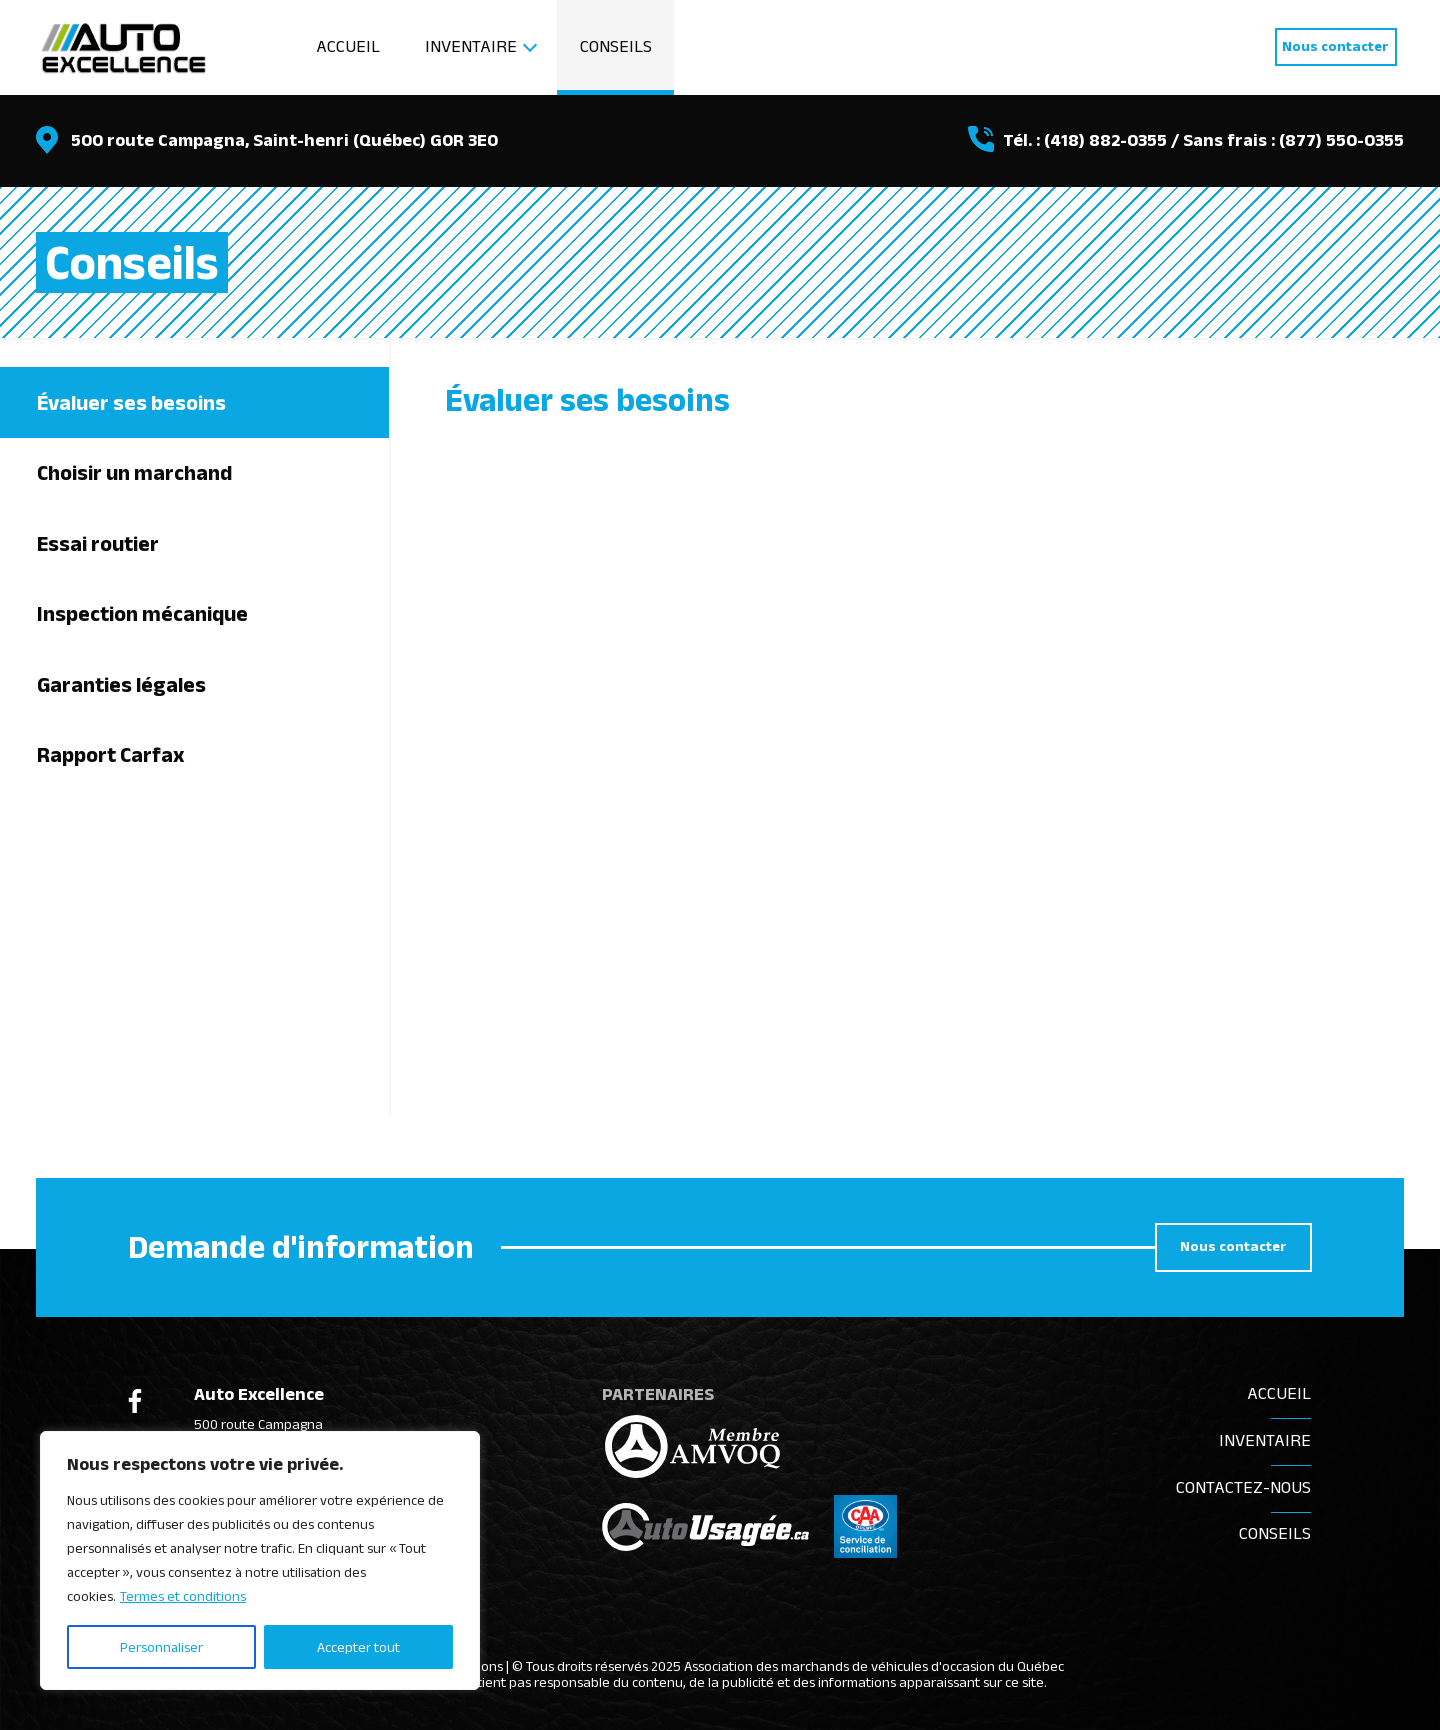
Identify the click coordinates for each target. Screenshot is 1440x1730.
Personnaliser (161, 1647)
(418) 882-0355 (1105, 140)
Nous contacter (1335, 46)
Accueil (348, 46)
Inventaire (471, 46)
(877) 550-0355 (1341, 140)
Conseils (616, 46)
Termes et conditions (183, 1597)
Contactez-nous (1243, 1487)
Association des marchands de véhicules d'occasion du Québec (874, 1665)
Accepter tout (358, 1647)
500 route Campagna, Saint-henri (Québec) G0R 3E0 (284, 140)
